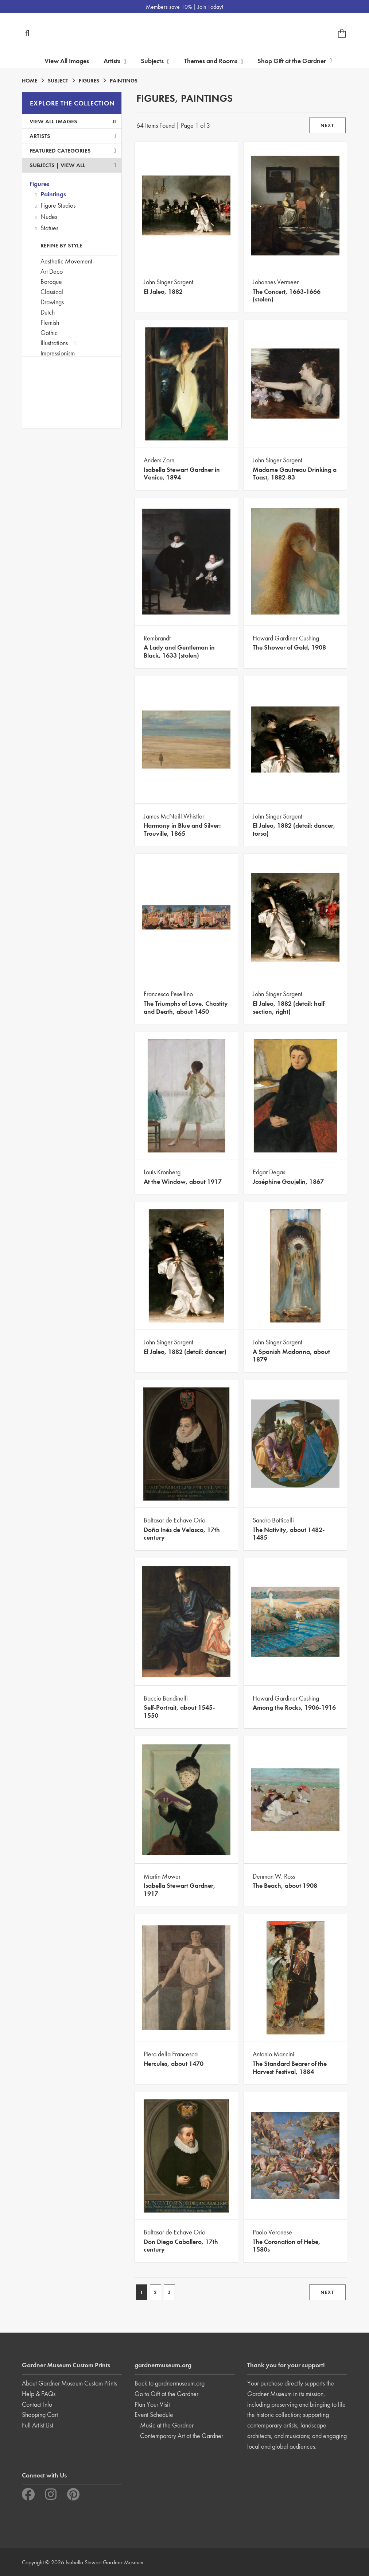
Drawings (52, 302)
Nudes (48, 216)
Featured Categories (73, 150)
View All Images (66, 61)
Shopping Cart (40, 2414)
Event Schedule (154, 2414)
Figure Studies (57, 205)
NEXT (327, 125)
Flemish (49, 322)
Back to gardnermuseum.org (170, 2383)
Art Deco (51, 271)
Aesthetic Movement (66, 261)
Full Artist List (37, 2425)
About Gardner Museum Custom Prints (69, 2383)
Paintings (53, 194)
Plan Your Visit (152, 2404)
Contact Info (37, 2404)
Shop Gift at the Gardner (294, 61)
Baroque (51, 281)
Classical (51, 292)
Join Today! (210, 7)
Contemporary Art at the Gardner (181, 2435)
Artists (73, 136)
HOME (29, 80)
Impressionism (57, 353)
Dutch (47, 312)
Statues (49, 228)
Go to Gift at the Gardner (166, 2394)
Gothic (49, 332)
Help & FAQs (38, 2394)
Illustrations (54, 343)
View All (73, 165)
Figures (39, 184)
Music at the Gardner (167, 2425)
